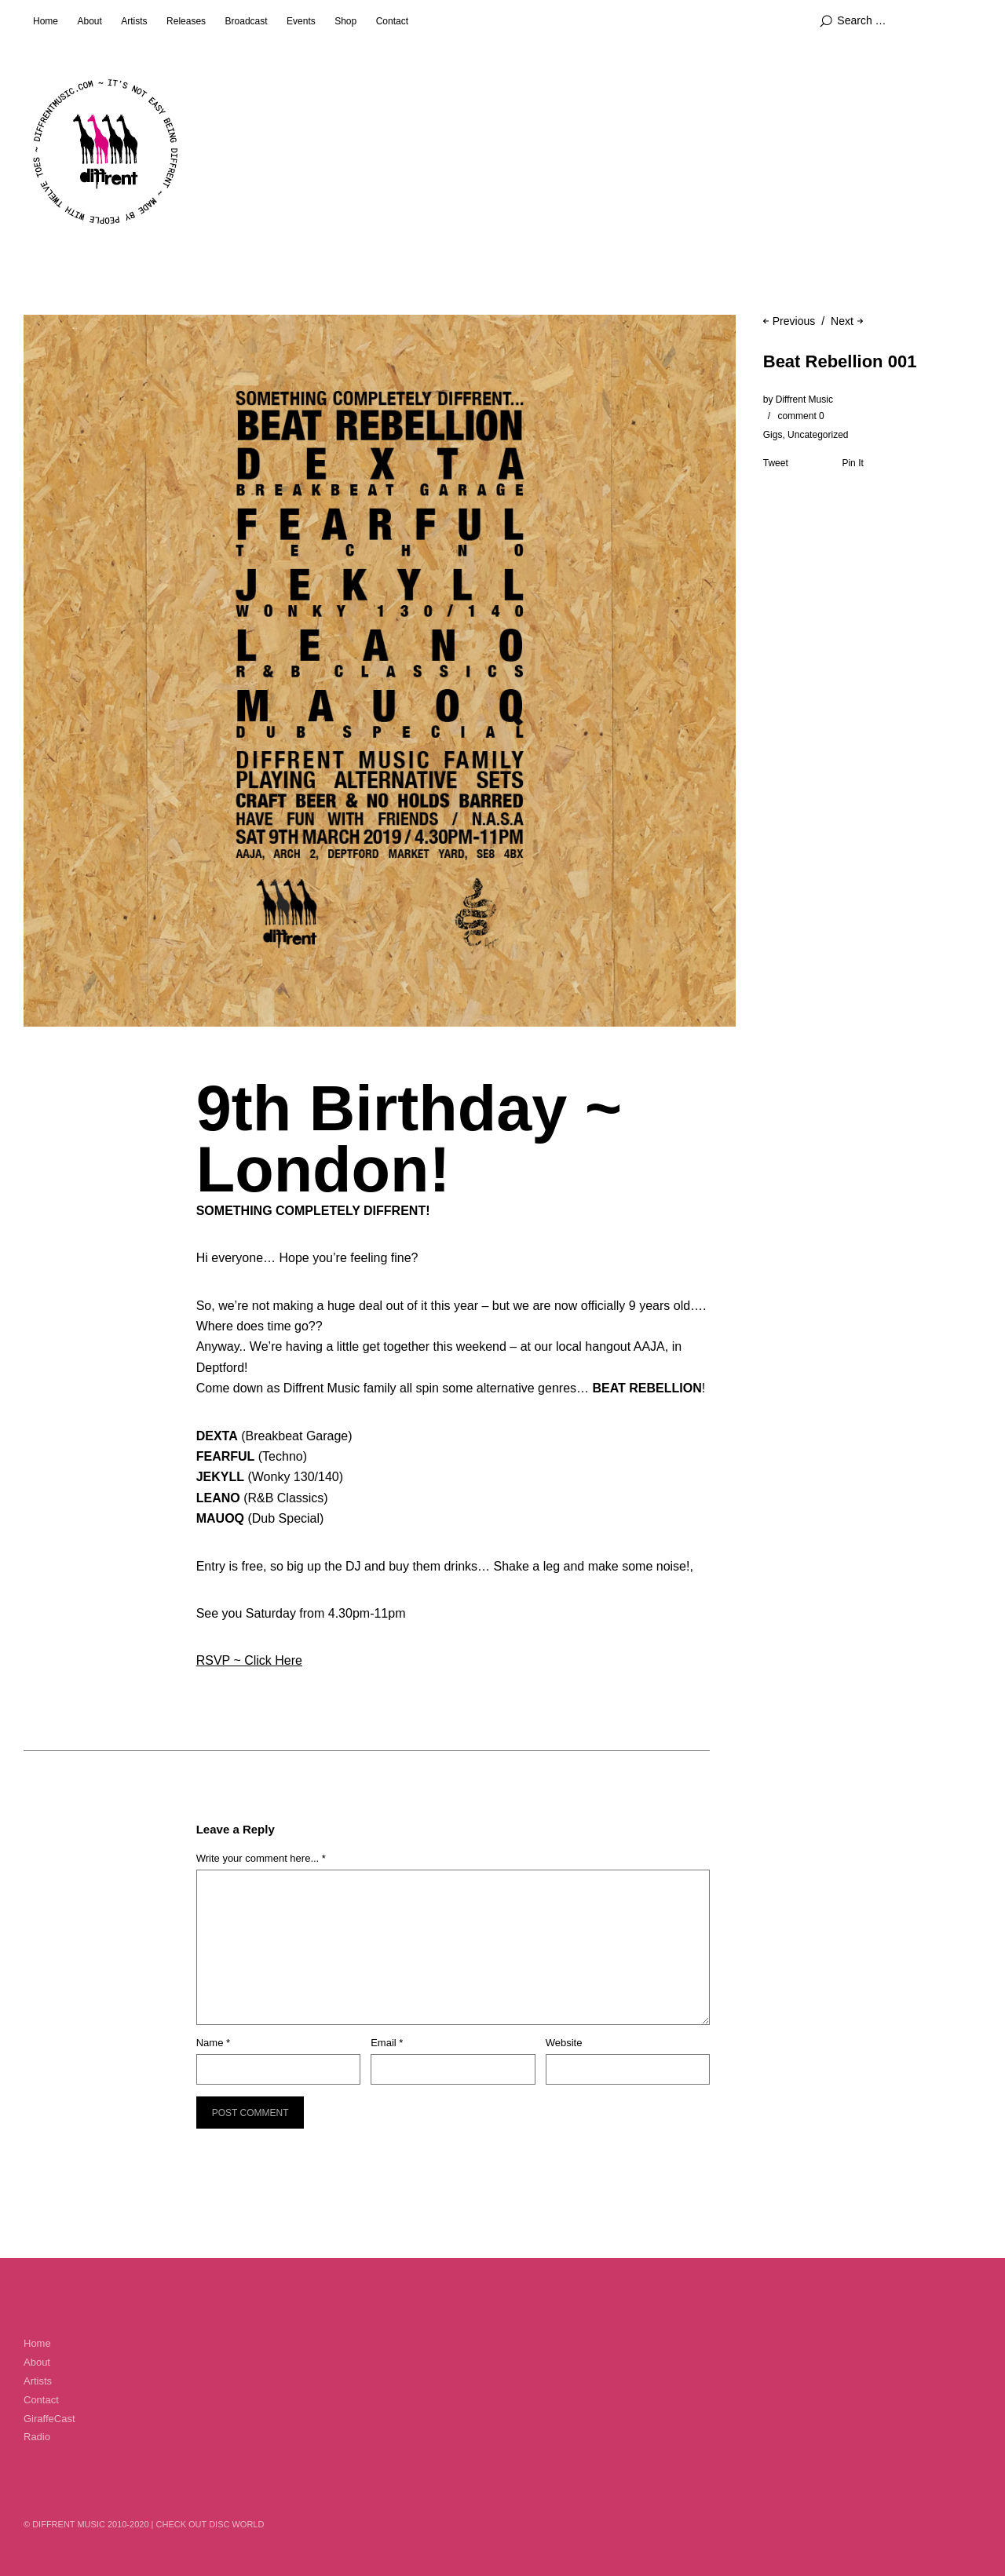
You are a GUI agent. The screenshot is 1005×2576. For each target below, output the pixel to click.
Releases (186, 21)
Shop (345, 21)
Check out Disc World (210, 2524)
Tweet (775, 463)
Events (301, 21)
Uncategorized (818, 434)
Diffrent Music (804, 399)
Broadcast (246, 21)
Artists (134, 21)
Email (387, 2043)
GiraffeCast (49, 2419)
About (89, 21)
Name (213, 2043)
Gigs (773, 434)
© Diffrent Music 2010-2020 (86, 2524)
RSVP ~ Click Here (249, 1660)
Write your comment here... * (261, 1858)
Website (564, 2043)
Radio (37, 2437)
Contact (392, 21)
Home (45, 21)
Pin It (852, 463)
